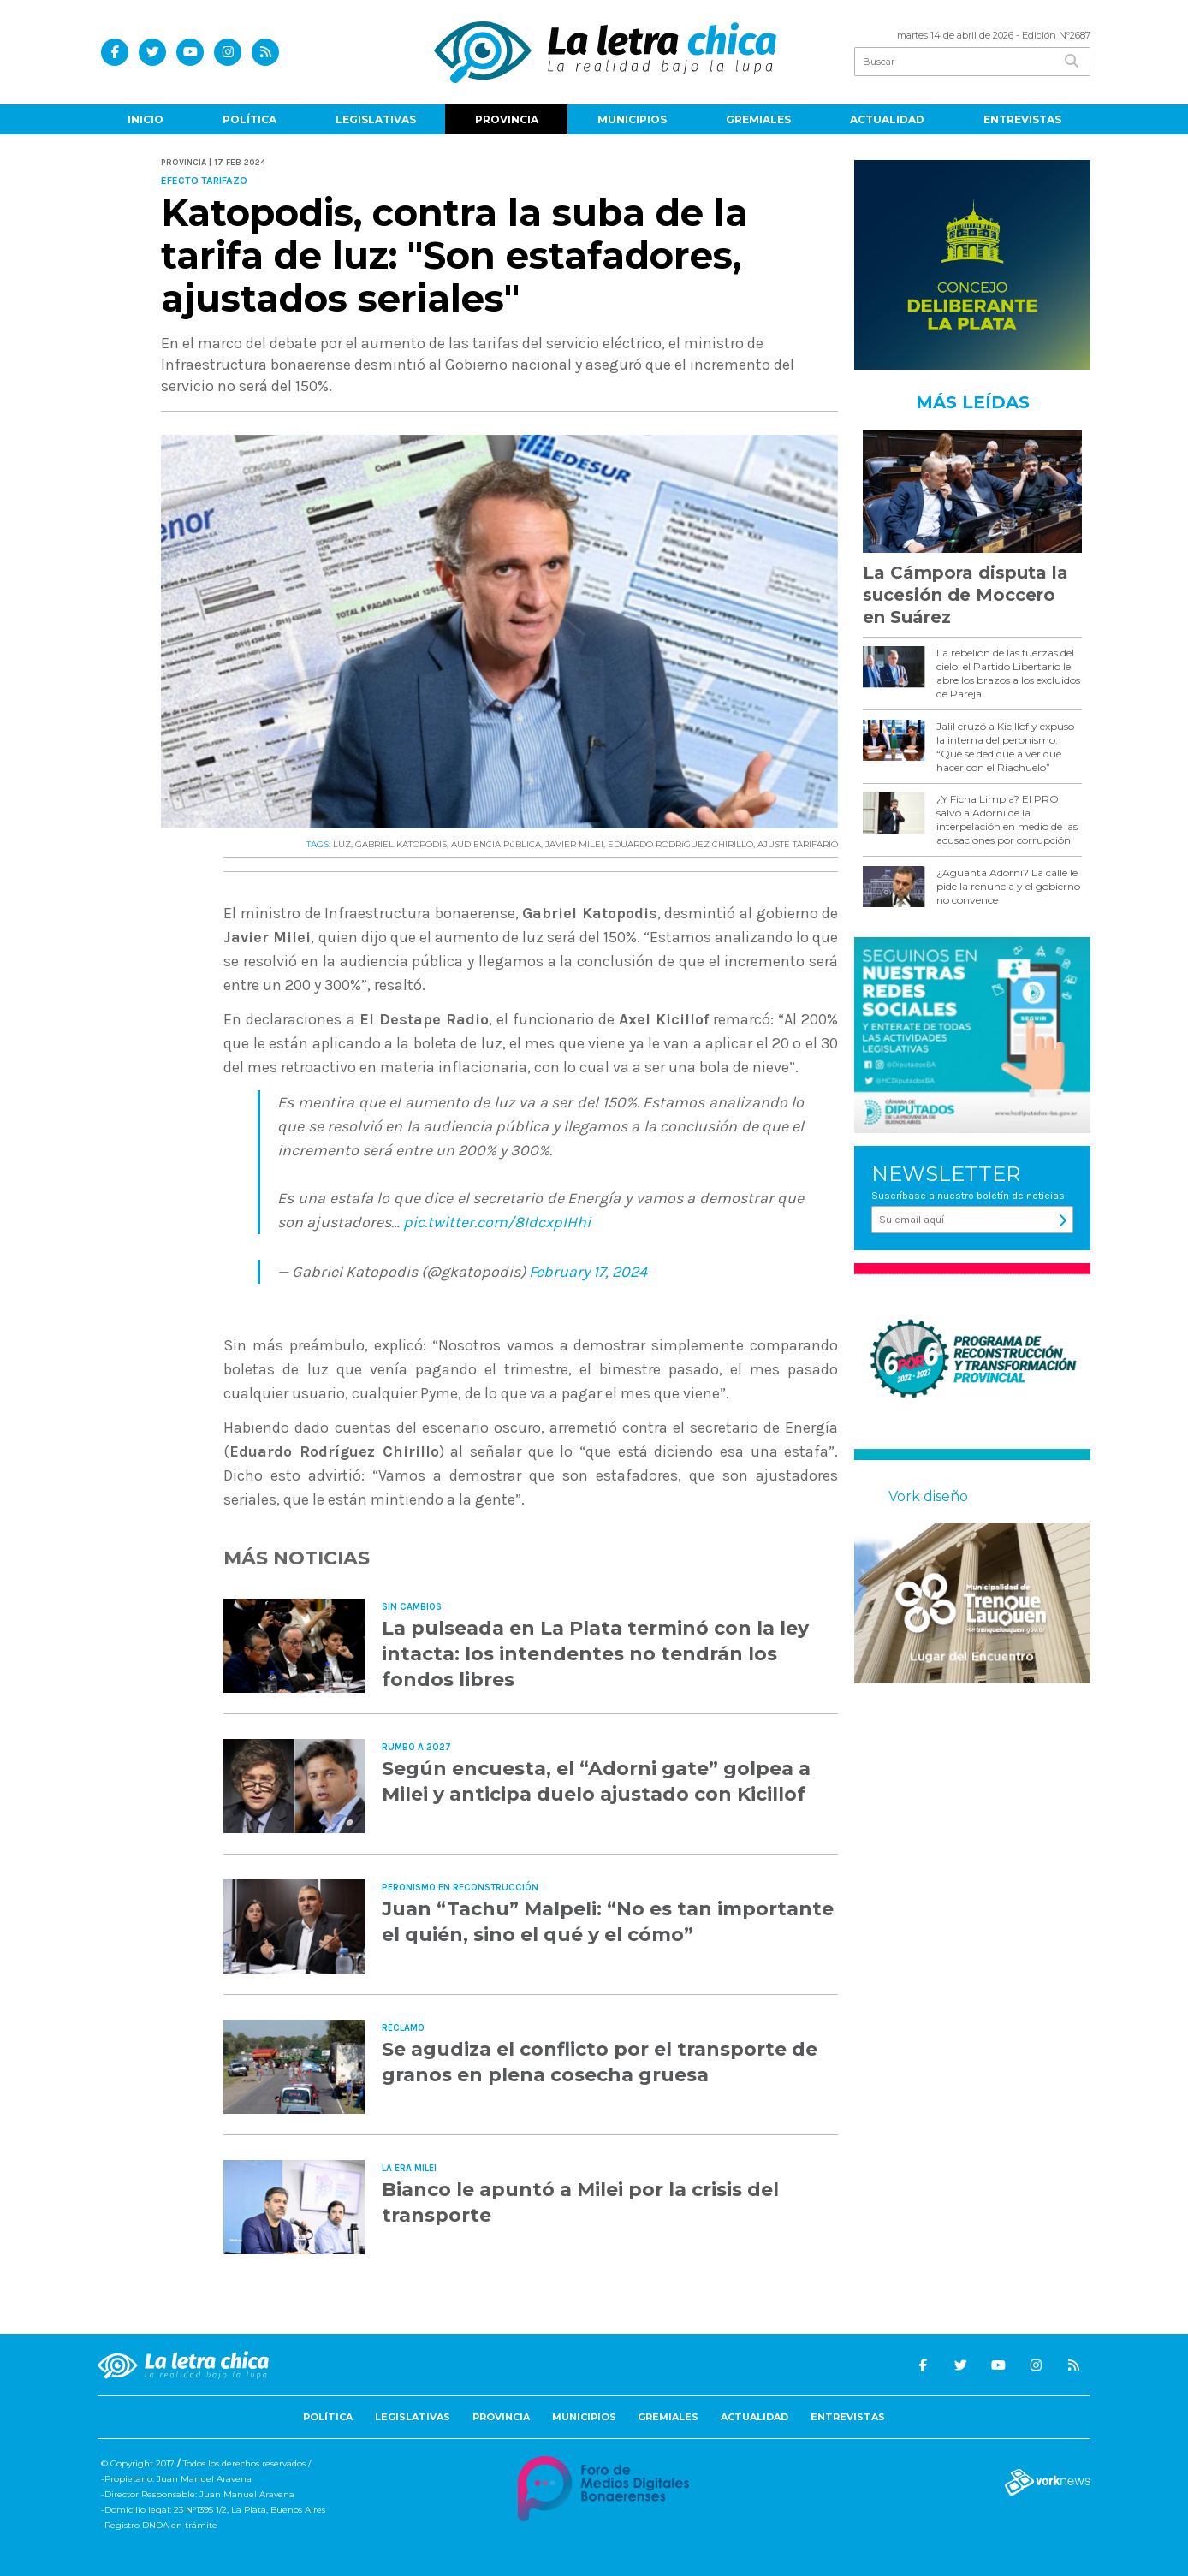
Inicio (145, 119)
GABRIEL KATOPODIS (401, 844)
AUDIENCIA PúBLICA (496, 844)
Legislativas (376, 119)
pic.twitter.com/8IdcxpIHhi (497, 1222)
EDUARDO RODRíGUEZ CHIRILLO (680, 844)
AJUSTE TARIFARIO (797, 844)
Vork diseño (928, 1496)
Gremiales (758, 119)
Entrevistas (1022, 119)
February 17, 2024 (588, 1271)
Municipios (632, 119)
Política (249, 119)
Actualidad (887, 119)
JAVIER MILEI (574, 844)
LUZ (342, 844)
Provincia (506, 119)
